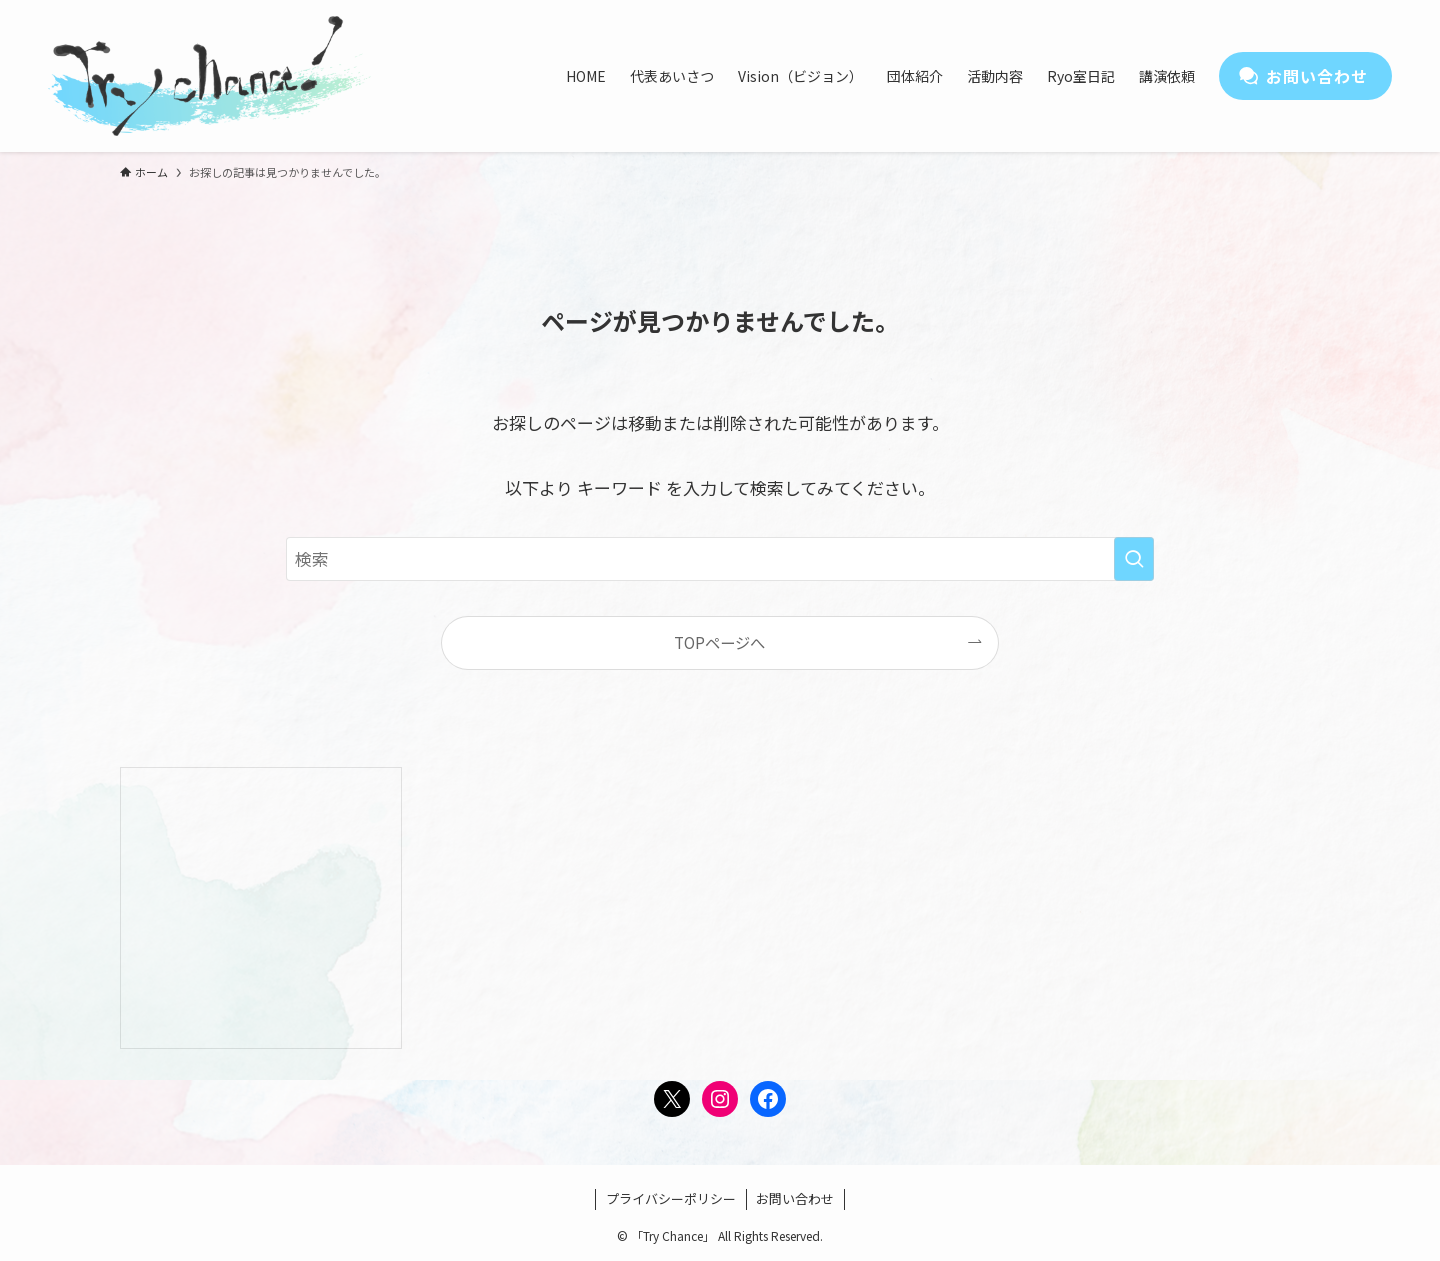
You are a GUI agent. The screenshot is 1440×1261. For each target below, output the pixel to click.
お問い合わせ (795, 1198)
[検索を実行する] (1134, 559)
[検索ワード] (720, 559)
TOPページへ (719, 642)
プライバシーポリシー (671, 1198)
